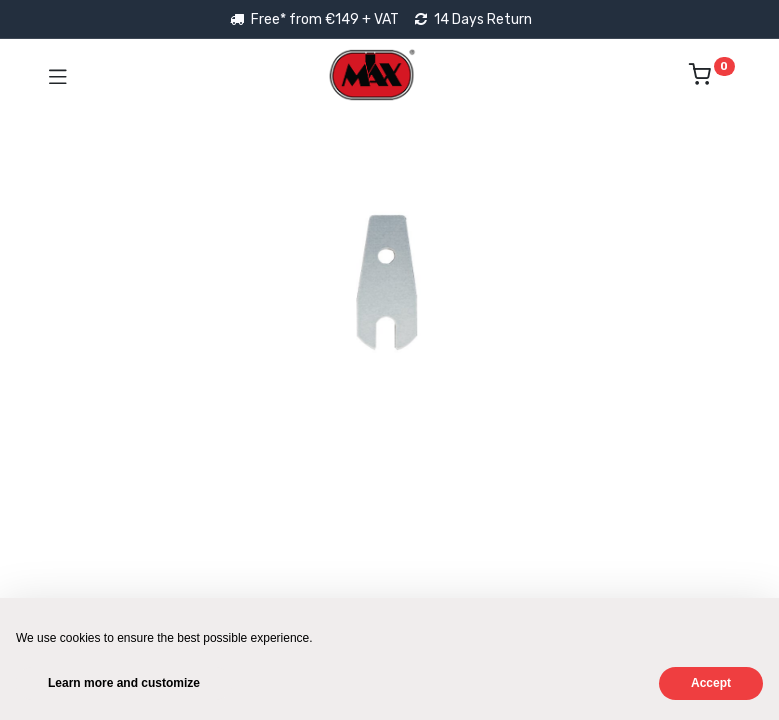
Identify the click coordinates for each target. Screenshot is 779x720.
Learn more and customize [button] (124, 683)
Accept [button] (711, 683)
